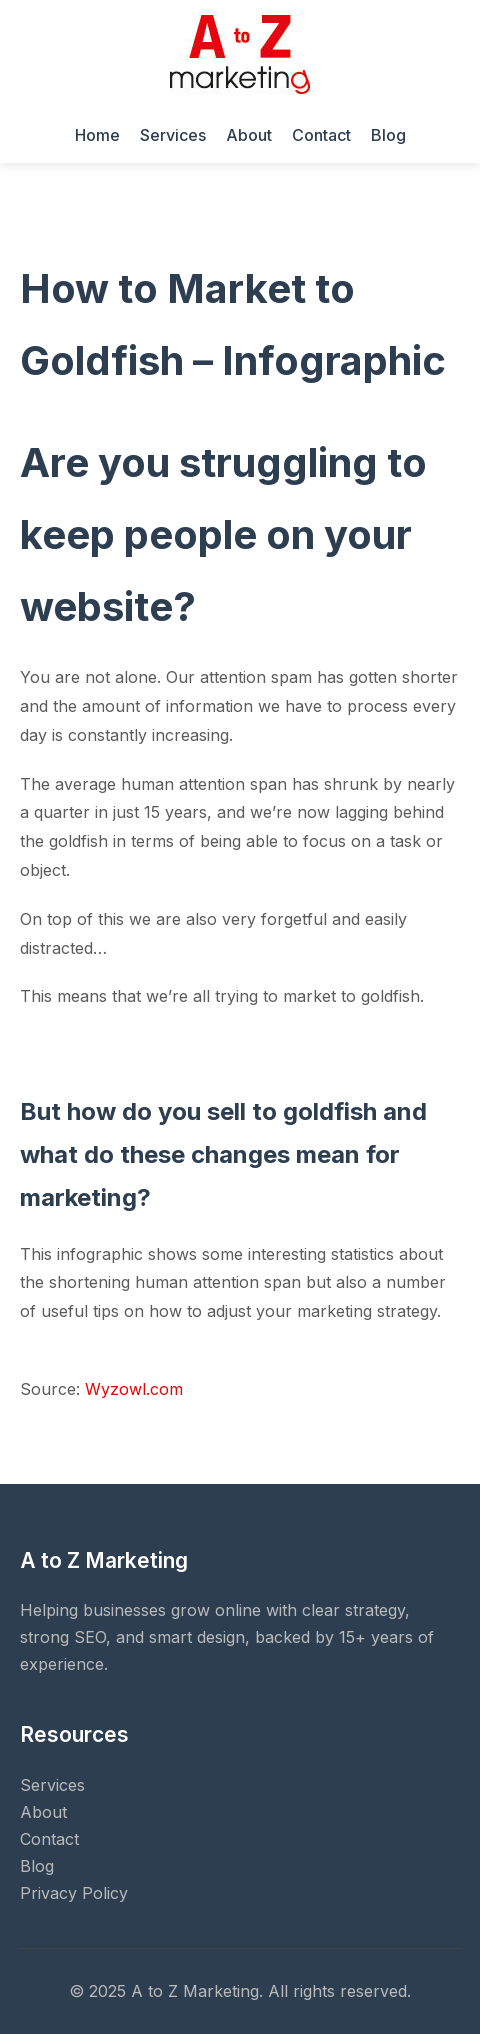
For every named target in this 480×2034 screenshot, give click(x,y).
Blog (388, 135)
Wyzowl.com (134, 1389)
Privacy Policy (74, 1893)
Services (173, 135)
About (249, 135)
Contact (321, 135)
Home (97, 135)
